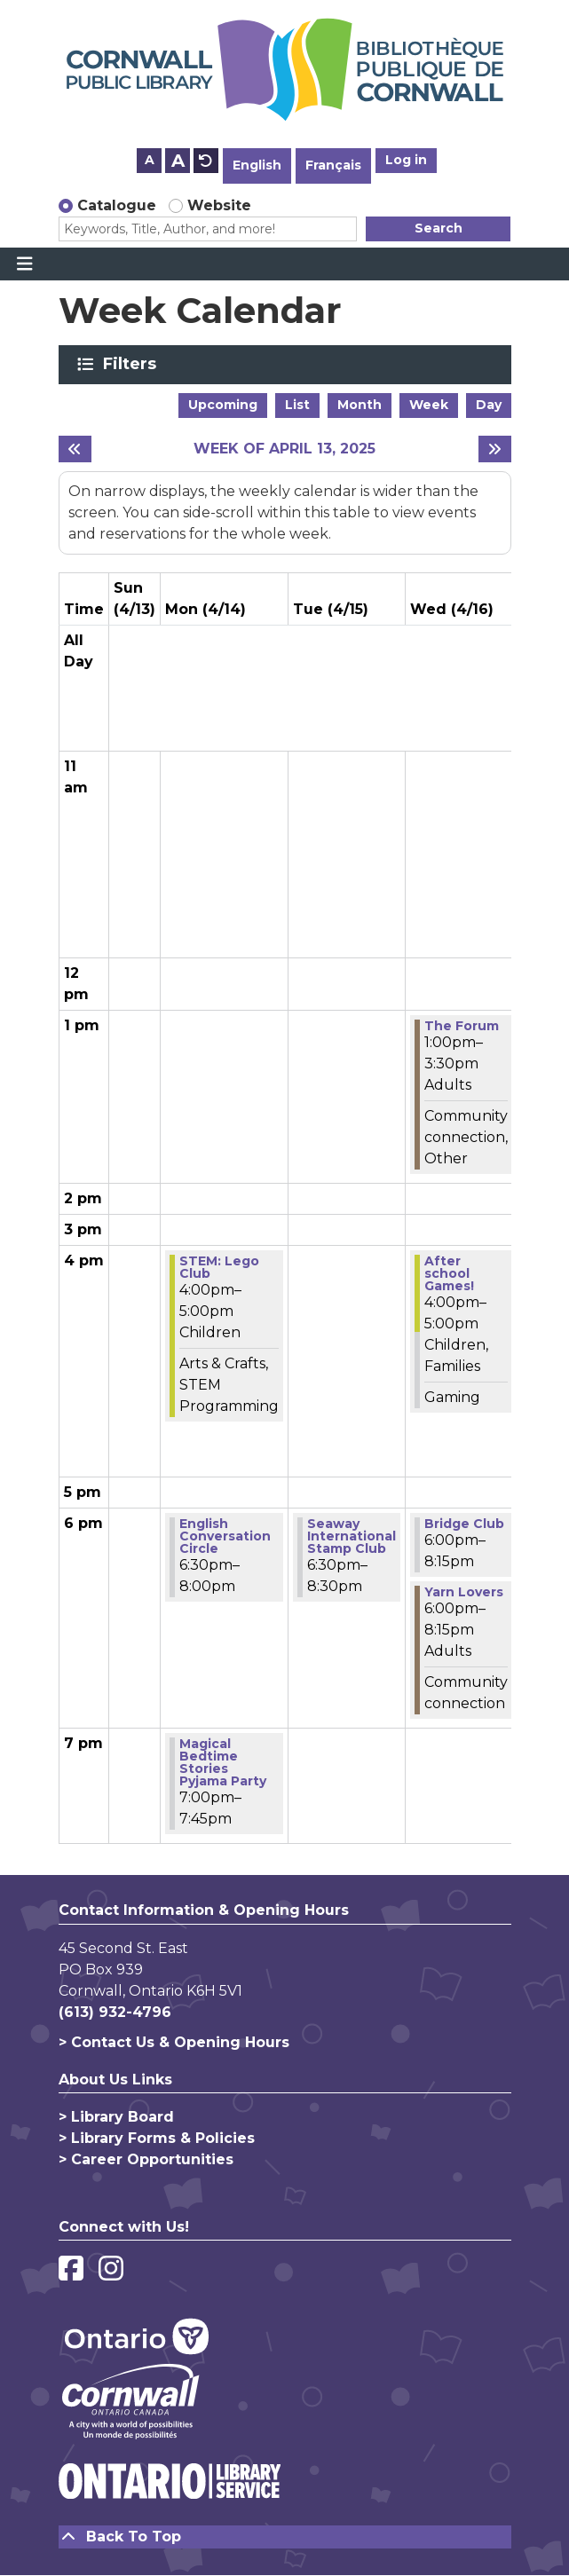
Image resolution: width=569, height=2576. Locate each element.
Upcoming (222, 405)
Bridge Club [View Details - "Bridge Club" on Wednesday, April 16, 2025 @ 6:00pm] (464, 1523)
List (297, 405)
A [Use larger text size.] (178, 160)
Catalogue (116, 205)
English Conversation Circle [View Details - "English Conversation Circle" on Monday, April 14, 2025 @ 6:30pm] (225, 1536)
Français (333, 165)
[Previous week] (75, 449)
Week (428, 405)
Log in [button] (406, 160)
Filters (132, 364)
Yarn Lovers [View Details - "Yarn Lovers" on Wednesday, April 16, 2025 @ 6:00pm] (463, 1592)
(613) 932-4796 (115, 2012)
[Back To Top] (285, 2536)
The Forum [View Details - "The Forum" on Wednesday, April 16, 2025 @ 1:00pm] (461, 1026)
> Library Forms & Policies (157, 2138)
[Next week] (494, 449)
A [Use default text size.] (206, 160)
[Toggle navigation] (24, 264)
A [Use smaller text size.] (149, 160)
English (257, 165)
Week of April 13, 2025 (284, 448)
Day (489, 405)
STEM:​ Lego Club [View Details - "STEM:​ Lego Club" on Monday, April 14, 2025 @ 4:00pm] (219, 1267)
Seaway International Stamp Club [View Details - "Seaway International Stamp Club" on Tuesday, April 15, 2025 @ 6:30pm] (351, 1536)
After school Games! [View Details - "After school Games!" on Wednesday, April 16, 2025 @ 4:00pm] (449, 1273)
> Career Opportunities (146, 2159)
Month (359, 405)
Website (219, 205)
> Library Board (116, 2116)
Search (438, 228)
